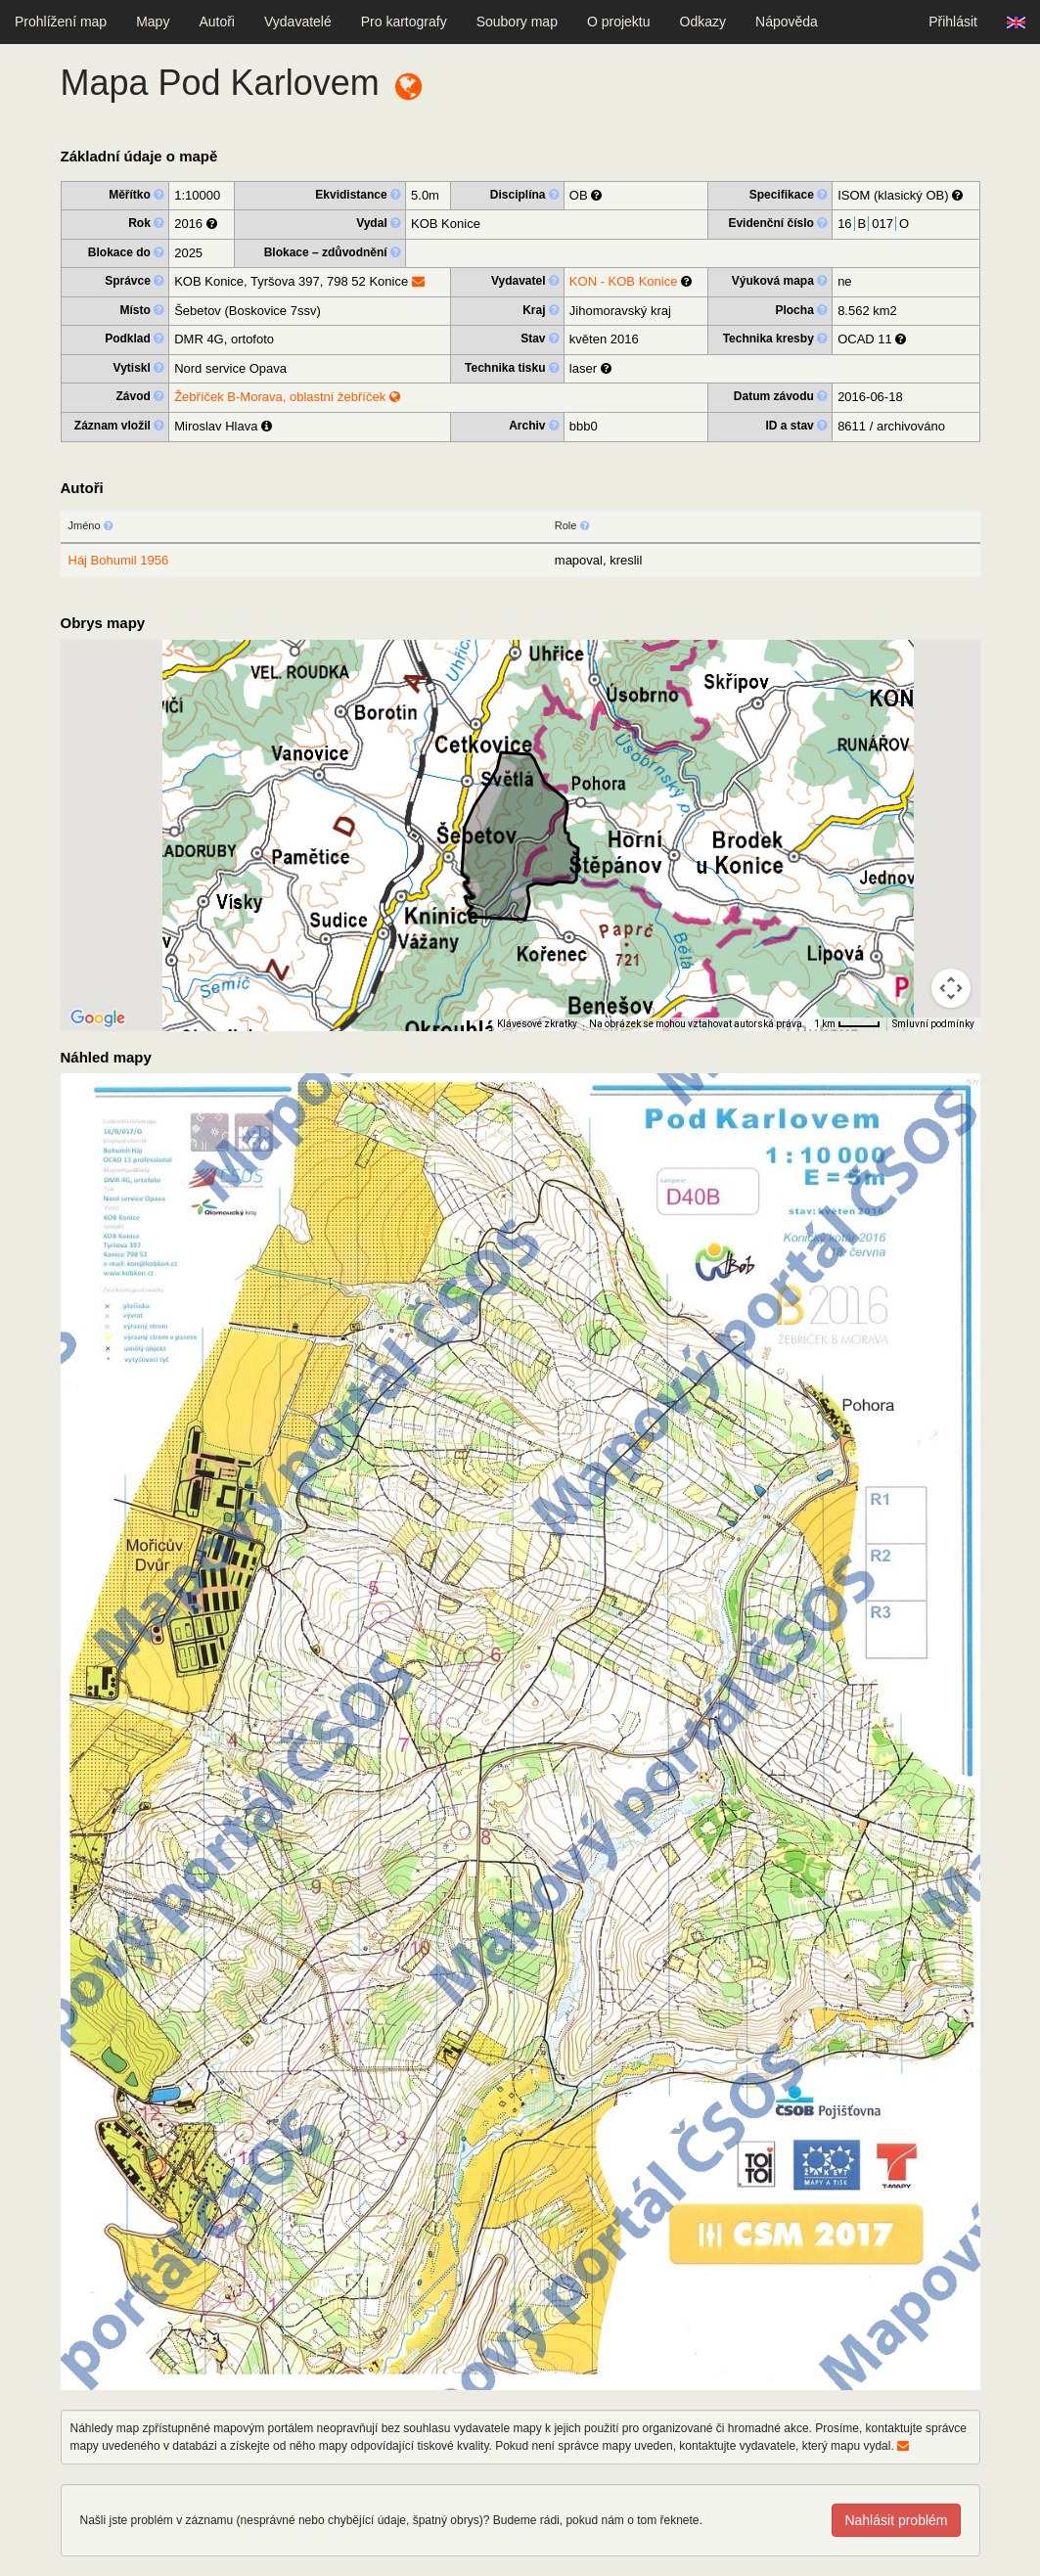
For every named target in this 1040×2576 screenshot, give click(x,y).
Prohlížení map (61, 21)
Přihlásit (952, 21)
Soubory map (517, 21)
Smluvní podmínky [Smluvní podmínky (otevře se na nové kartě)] (933, 1023)
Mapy (152, 21)
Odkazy (703, 21)
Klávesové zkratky (537, 1023)
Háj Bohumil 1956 (118, 560)
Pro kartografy (404, 21)
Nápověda (786, 21)
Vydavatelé (298, 21)
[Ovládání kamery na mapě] (951, 988)
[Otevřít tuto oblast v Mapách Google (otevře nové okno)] (98, 1018)
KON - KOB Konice (623, 281)
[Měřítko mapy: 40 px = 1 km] (847, 1024)
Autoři (217, 21)
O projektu (619, 21)
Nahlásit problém (895, 2520)
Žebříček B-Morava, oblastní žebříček (287, 396)
